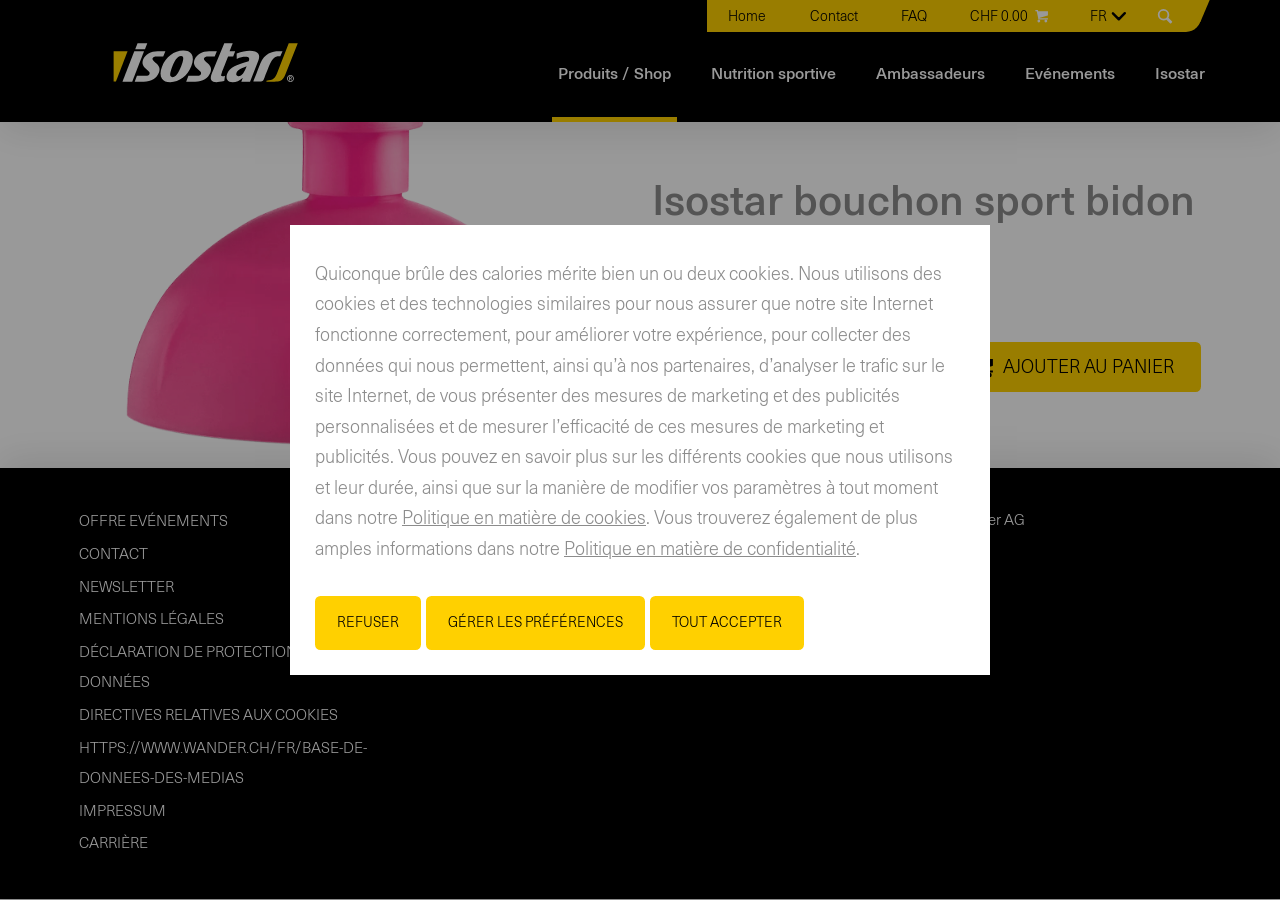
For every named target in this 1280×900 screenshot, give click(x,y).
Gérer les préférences (535, 623)
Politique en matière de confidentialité (710, 550)
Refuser (368, 623)
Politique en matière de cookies (524, 519)
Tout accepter (727, 623)
